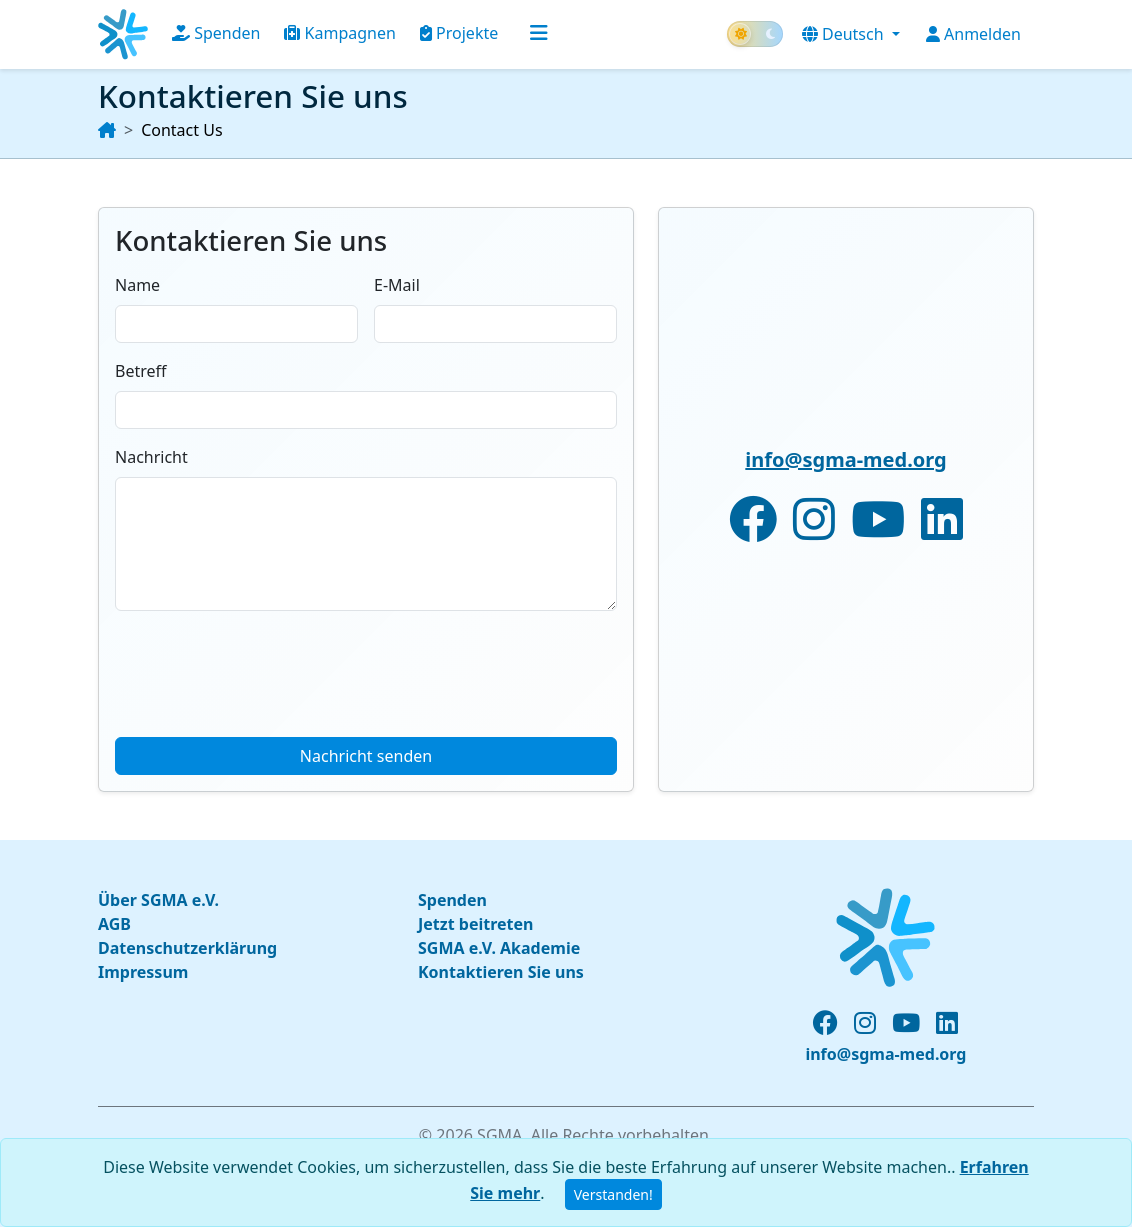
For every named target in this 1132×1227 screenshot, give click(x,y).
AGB (114, 924)
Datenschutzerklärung (187, 948)
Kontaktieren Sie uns (501, 972)
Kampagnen (339, 33)
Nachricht (151, 457)
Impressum (143, 972)
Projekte (459, 33)
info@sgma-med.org (845, 459)
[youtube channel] (906, 1023)
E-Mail (397, 285)
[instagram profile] (865, 1023)
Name (137, 285)
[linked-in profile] (947, 1023)
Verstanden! (613, 1194)
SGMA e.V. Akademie (499, 948)
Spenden (216, 33)
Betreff (141, 371)
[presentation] (267, 666)
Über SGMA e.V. (158, 900)
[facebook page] (825, 1023)
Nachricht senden (366, 756)
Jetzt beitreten (475, 924)
